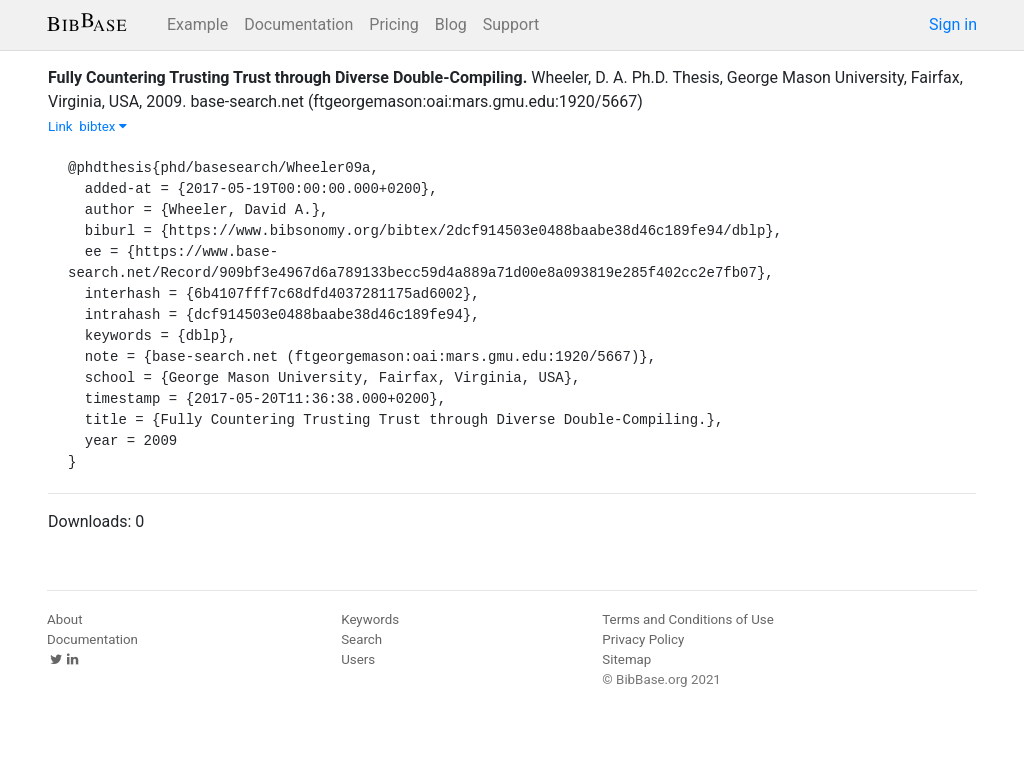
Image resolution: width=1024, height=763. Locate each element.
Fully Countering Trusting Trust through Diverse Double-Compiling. (287, 77)
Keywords (370, 619)
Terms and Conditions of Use (687, 619)
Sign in (953, 24)
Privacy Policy (643, 639)
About (65, 619)
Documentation (298, 24)
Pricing (394, 24)
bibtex (103, 126)
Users (358, 659)
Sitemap (626, 659)
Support (511, 24)
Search (361, 639)
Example (197, 24)
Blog (451, 24)
